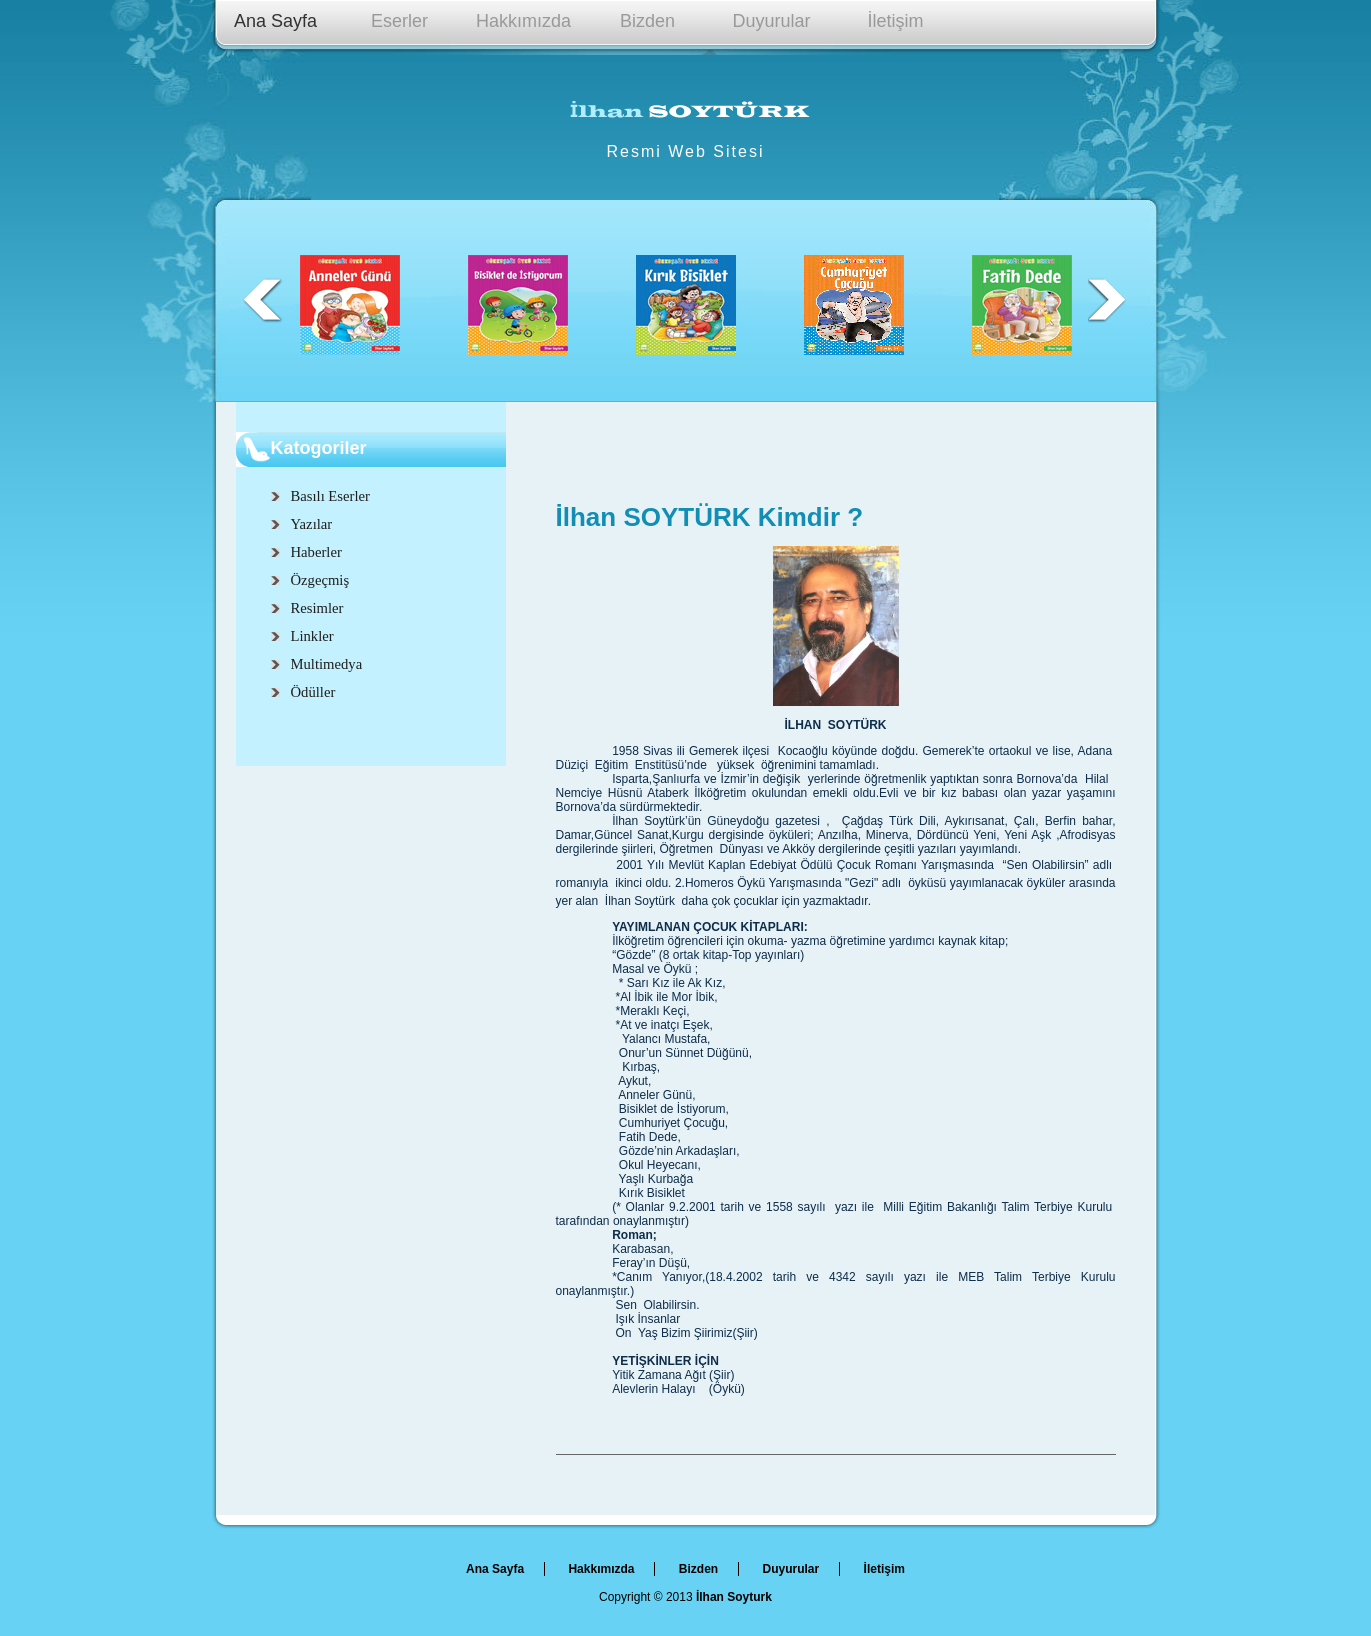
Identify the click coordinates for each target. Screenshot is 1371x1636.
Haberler (316, 552)
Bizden (647, 21)
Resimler (317, 608)
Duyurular (771, 21)
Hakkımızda (523, 21)
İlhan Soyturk (734, 1597)
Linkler (312, 636)
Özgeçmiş (320, 580)
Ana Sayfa (275, 21)
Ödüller (313, 692)
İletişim (895, 21)
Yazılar (312, 524)
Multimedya (327, 664)
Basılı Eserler (330, 496)
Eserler (399, 21)
